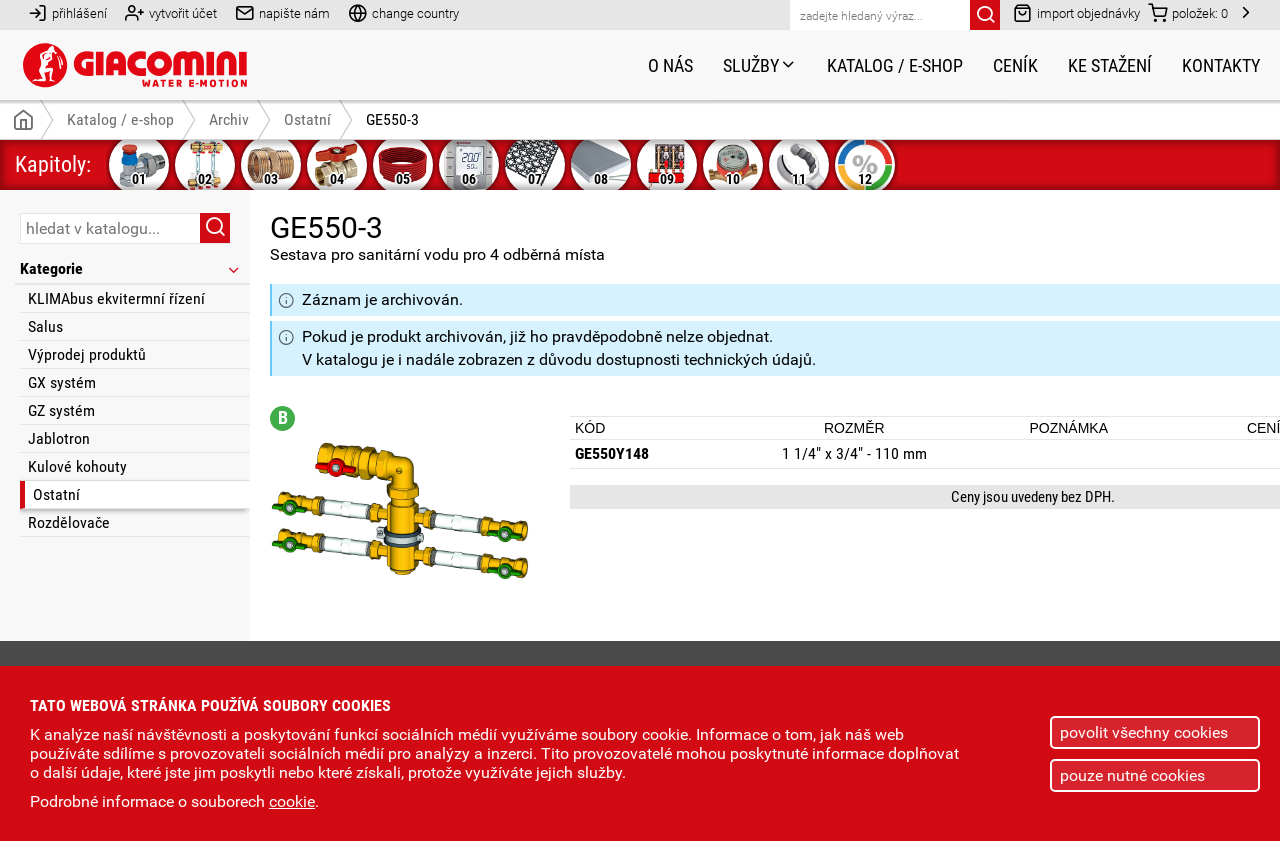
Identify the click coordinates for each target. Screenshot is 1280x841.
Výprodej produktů (87, 354)
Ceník (1015, 65)
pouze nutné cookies (1132, 775)
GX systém (62, 382)
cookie (292, 801)
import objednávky (1076, 12)
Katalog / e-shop (895, 65)
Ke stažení (1110, 65)
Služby (760, 65)
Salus (45, 326)
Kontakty (1221, 65)
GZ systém (61, 410)
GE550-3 (392, 119)
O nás (670, 65)
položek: (1188, 12)
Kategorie (131, 268)
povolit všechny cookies (1144, 732)
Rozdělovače (69, 522)
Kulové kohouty (77, 466)
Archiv (229, 119)
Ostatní (56, 494)
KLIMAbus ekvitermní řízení (116, 298)
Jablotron (59, 438)
